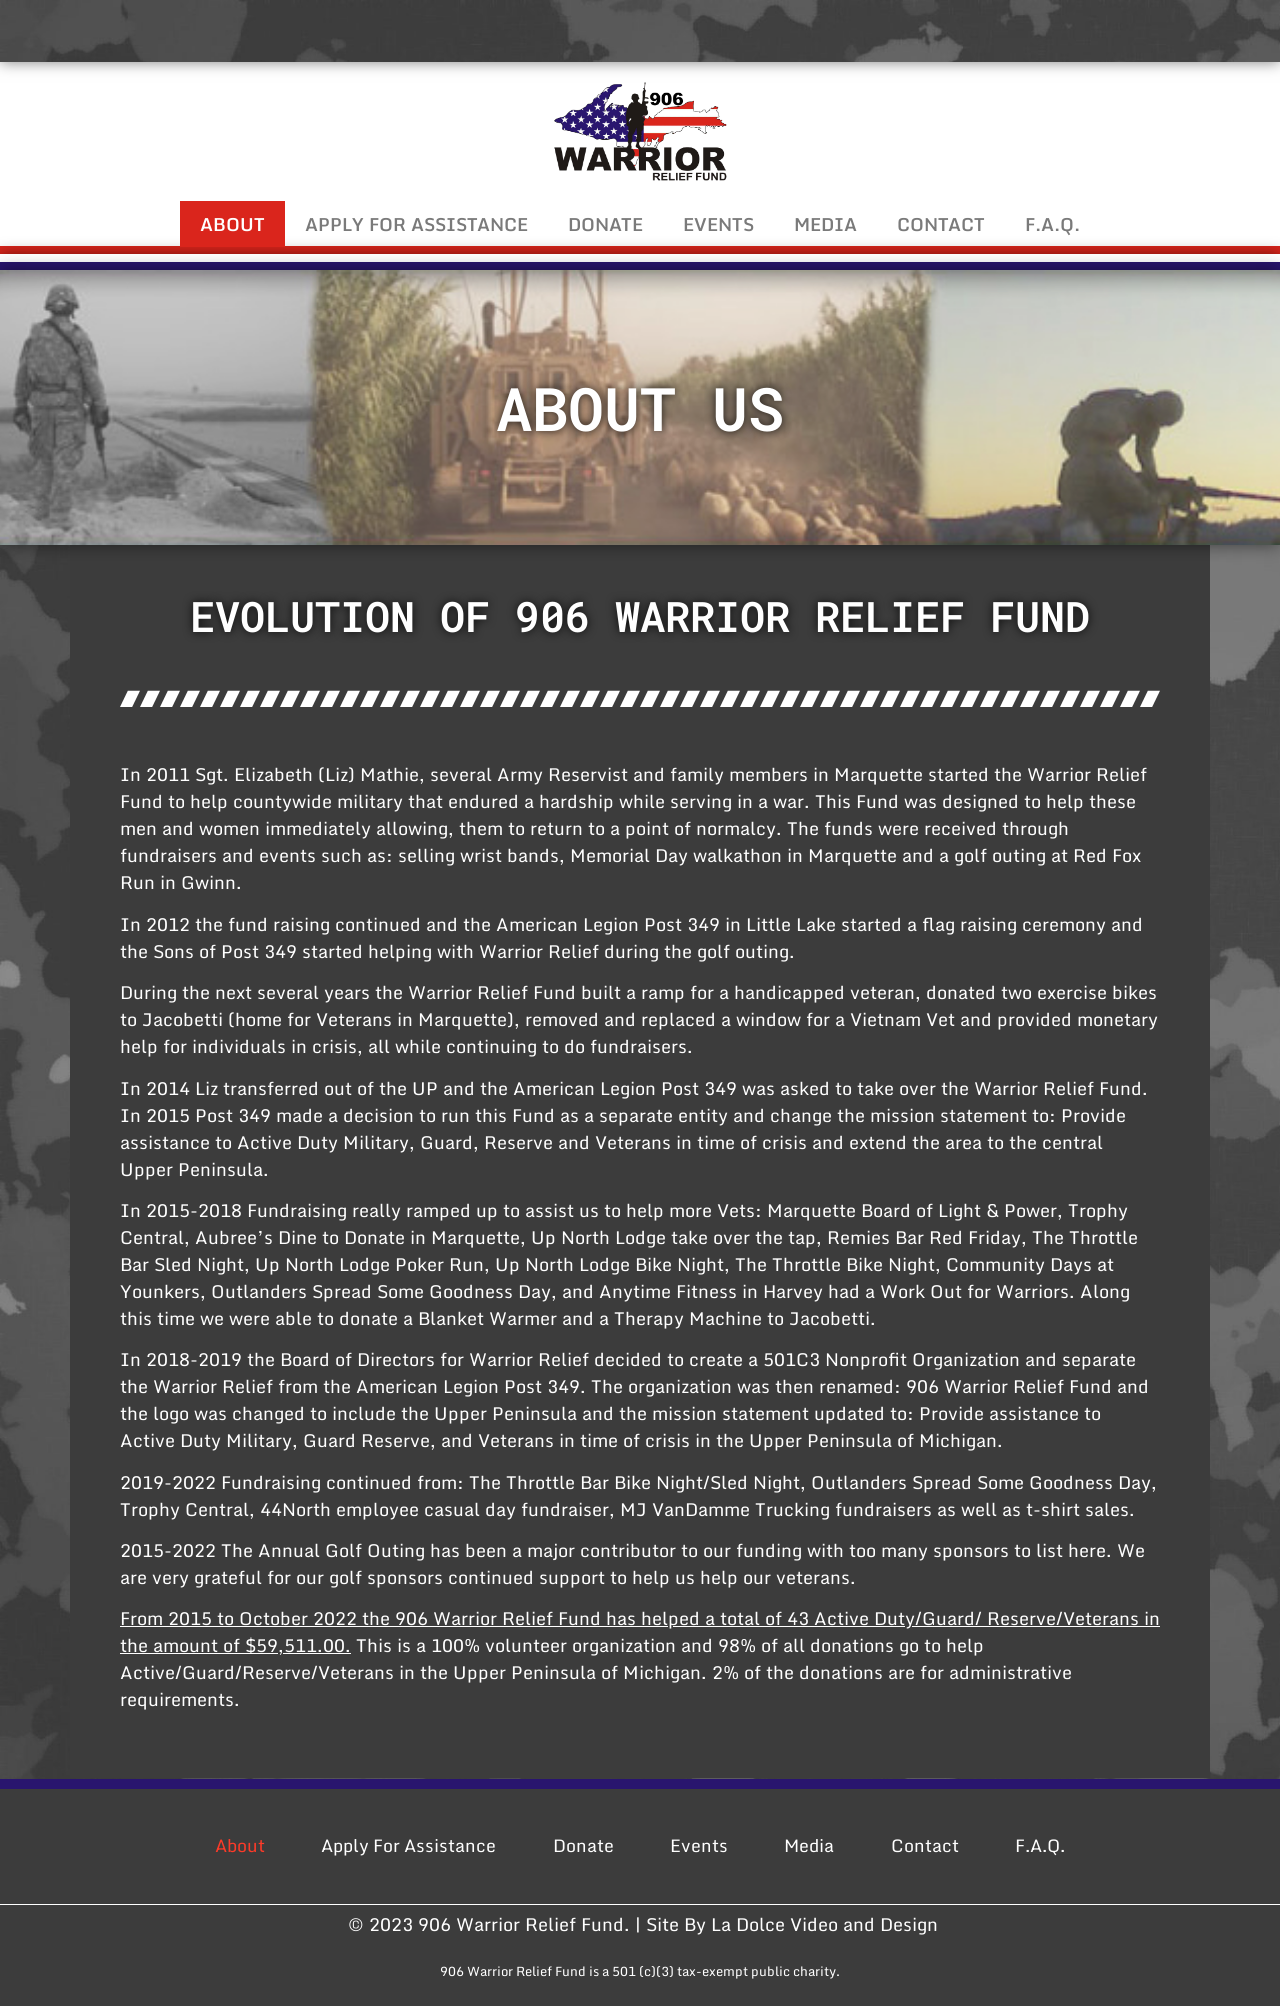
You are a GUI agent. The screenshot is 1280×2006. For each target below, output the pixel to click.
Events (718, 224)
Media (825, 224)
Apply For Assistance (416, 224)
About (232, 224)
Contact (941, 224)
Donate (605, 224)
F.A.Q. (1052, 224)
